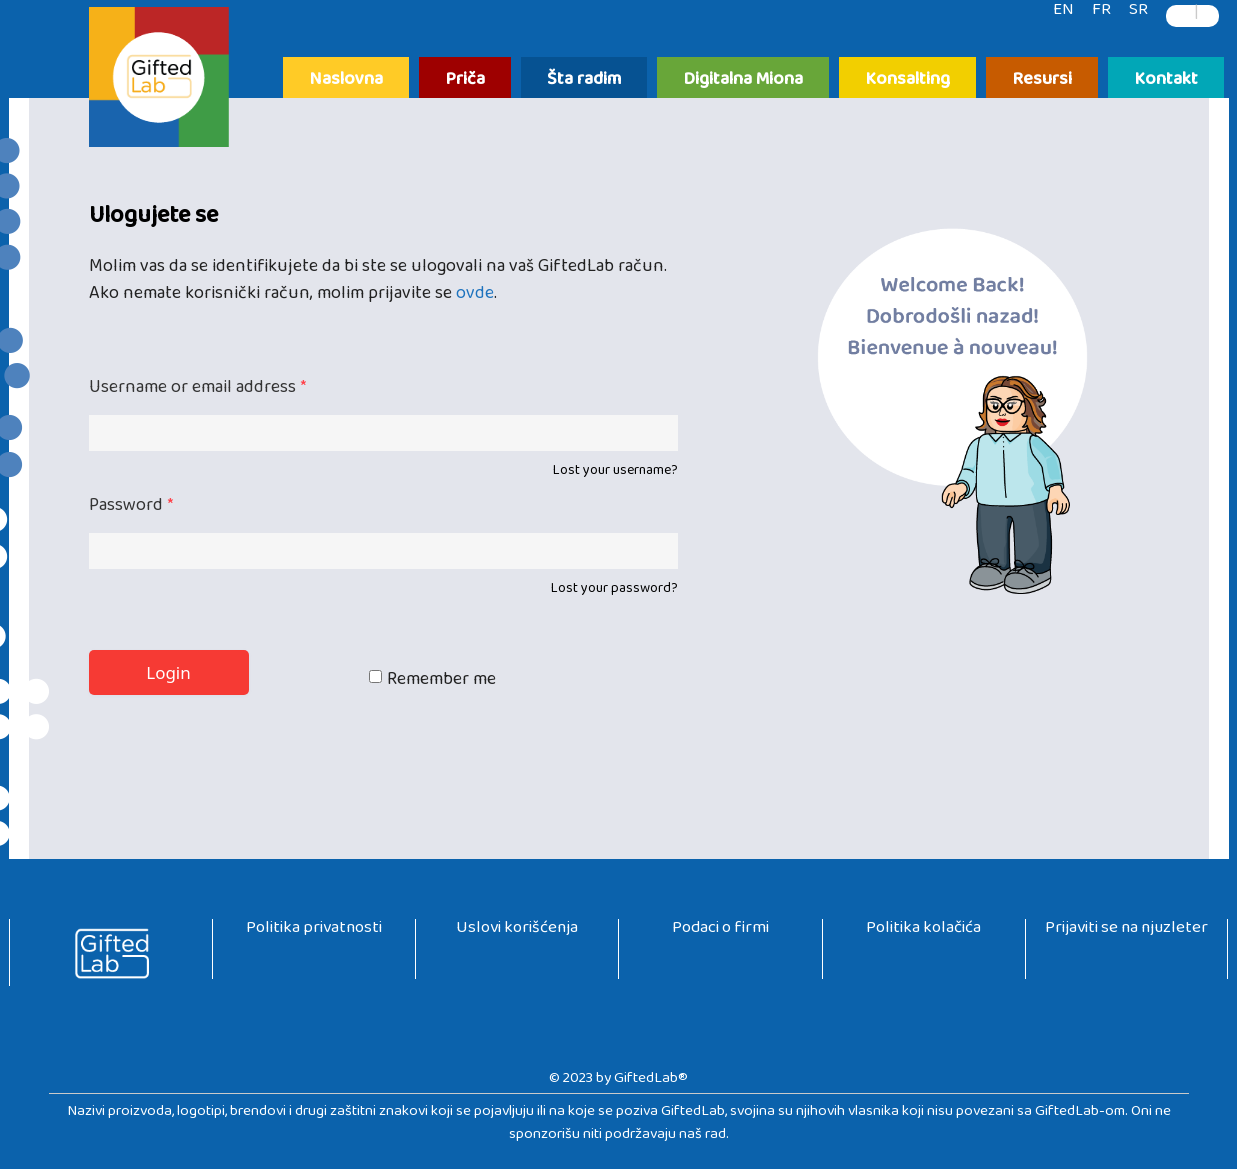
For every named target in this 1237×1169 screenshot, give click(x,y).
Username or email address (197, 391)
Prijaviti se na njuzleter (1126, 931)
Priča (465, 80)
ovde (475, 297)
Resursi (1042, 80)
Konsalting (907, 80)
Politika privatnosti (314, 931)
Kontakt (1166, 80)
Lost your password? (614, 592)
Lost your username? (615, 474)
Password (131, 509)
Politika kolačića (923, 931)
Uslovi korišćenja (517, 931)
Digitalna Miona (743, 80)
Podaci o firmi (720, 931)
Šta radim (584, 80)
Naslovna (346, 80)
